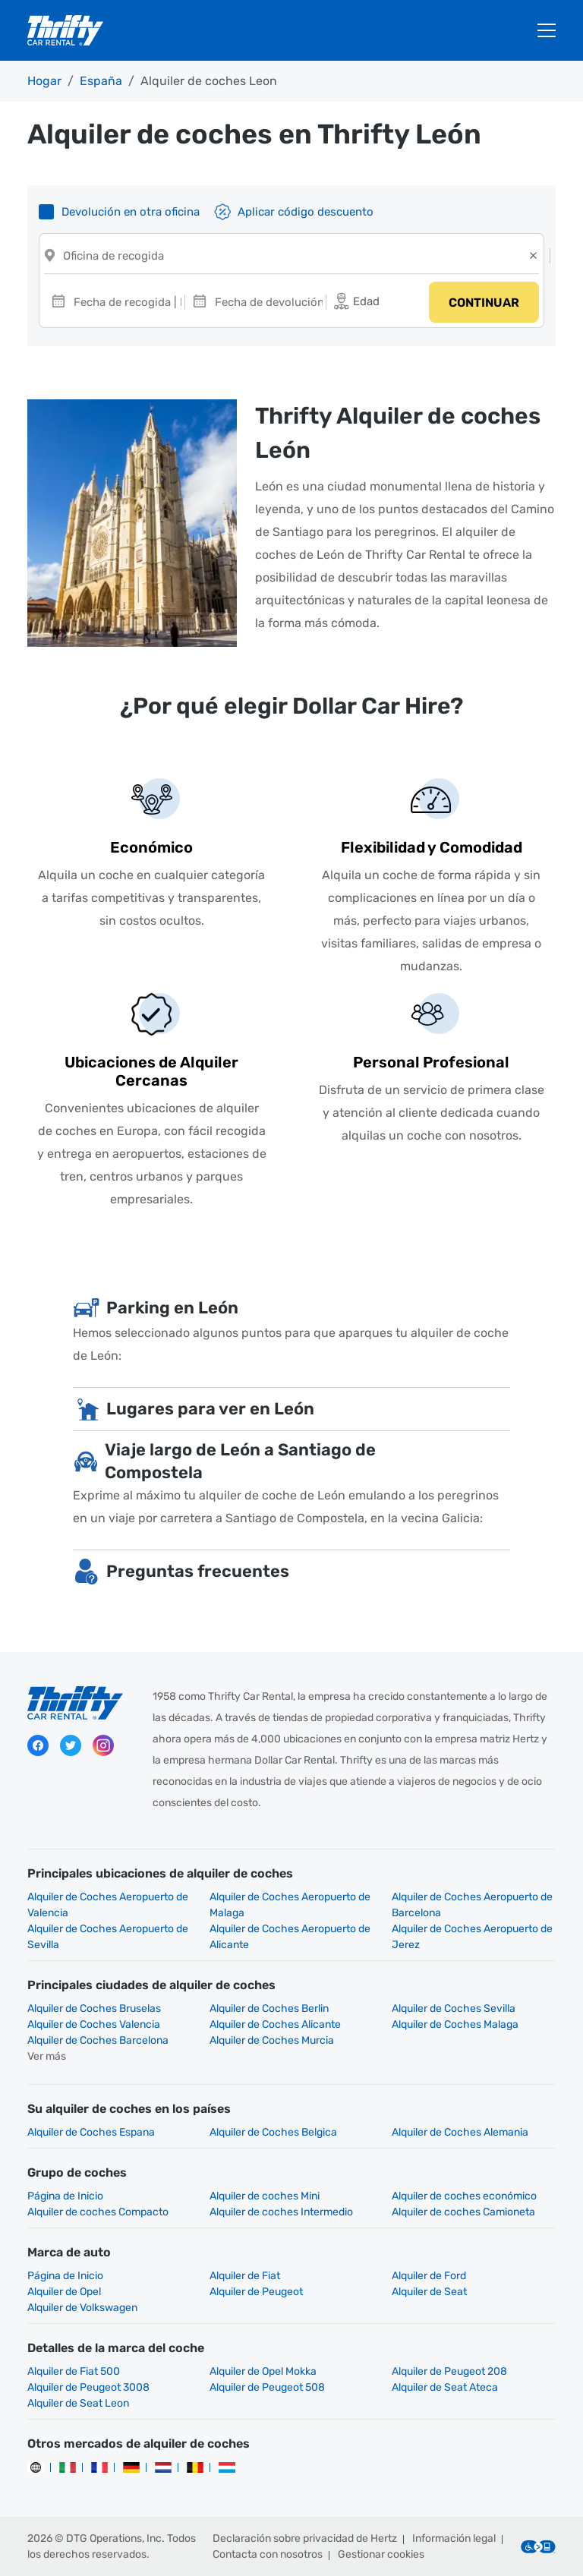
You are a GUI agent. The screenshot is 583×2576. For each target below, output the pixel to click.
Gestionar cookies (381, 2554)
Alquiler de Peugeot (256, 2291)
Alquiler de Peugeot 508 (267, 2387)
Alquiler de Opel (64, 2291)
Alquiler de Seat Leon (78, 2403)
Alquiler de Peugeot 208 (449, 2371)
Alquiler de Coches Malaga (455, 2024)
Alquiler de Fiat (245, 2275)
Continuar (484, 302)
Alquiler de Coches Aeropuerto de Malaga (290, 1904)
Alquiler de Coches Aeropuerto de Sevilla (107, 1936)
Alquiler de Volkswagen (82, 2307)
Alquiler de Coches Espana (91, 2132)
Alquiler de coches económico (464, 2196)
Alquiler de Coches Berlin (269, 2008)
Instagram (103, 1745)
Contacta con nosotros (268, 2554)
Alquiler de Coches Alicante (275, 2024)
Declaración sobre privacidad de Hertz (305, 2538)
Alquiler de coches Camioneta (463, 2212)
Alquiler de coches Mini (265, 2196)
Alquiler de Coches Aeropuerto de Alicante (290, 1936)
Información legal (454, 2538)
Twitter (70, 1745)
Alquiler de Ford (429, 2275)
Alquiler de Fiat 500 (73, 2371)
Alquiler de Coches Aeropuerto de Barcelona (472, 1904)
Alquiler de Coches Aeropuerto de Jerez (472, 1936)
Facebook (38, 1745)
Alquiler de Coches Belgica (273, 2132)
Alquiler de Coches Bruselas (94, 2008)
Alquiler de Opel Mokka (263, 2371)
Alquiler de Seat (429, 2291)
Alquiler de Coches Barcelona (98, 2040)
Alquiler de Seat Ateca (445, 2387)
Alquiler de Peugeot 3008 (88, 2387)
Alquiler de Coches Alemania (460, 2132)
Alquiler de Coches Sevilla (453, 2008)
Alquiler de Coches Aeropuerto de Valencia (107, 1904)
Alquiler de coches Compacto (98, 2212)
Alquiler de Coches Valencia (93, 2024)
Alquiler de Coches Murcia (272, 2040)
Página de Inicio (65, 2196)
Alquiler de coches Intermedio (281, 2212)
